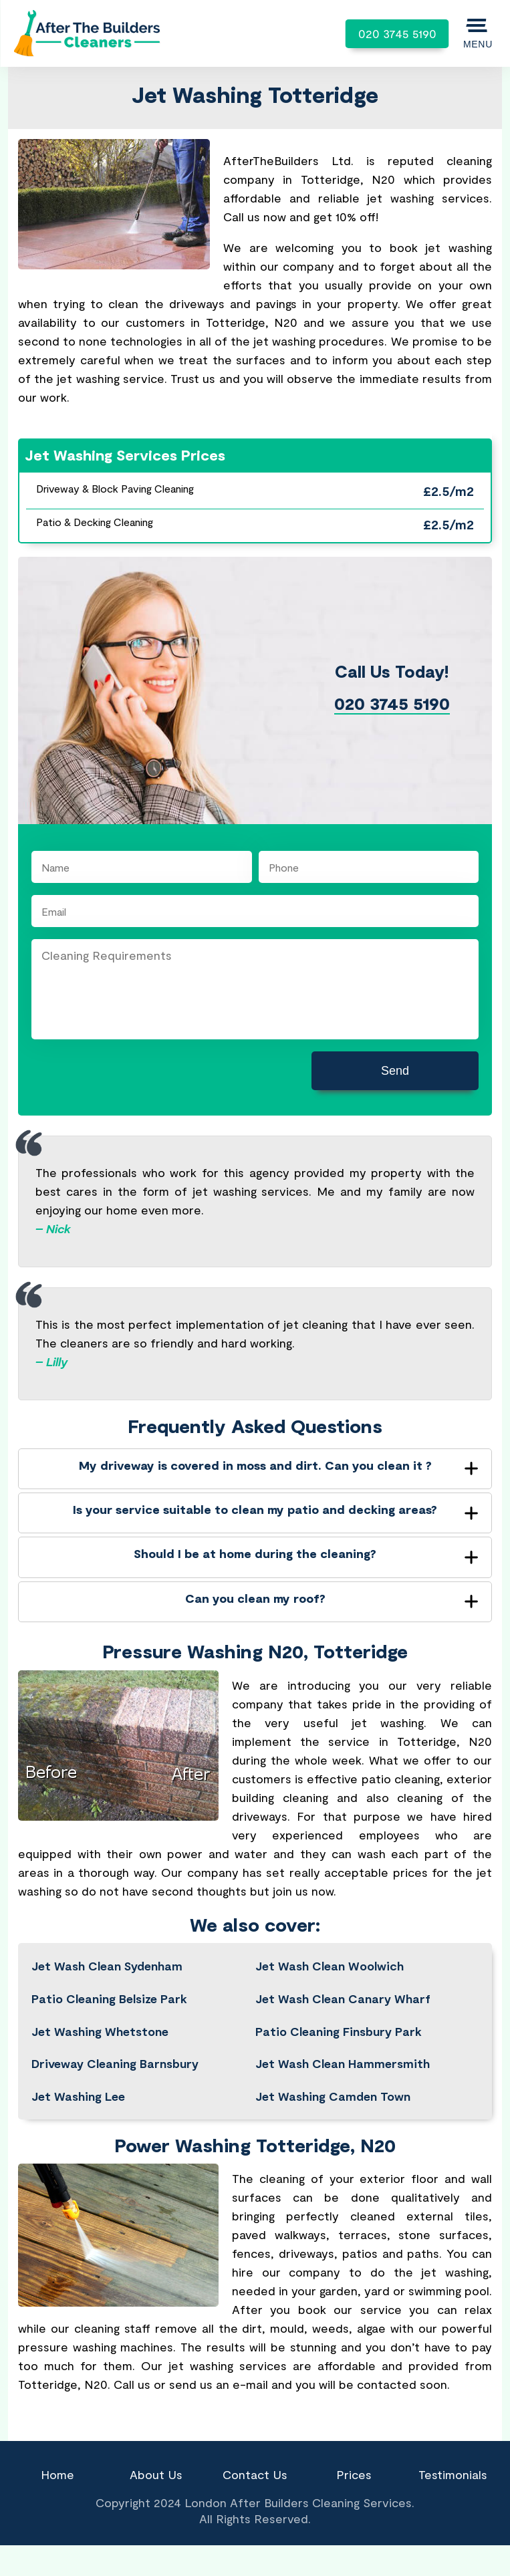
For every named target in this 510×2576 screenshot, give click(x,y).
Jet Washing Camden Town (332, 2096)
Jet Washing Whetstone (99, 2031)
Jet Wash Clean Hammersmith (342, 2063)
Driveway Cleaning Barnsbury (115, 2063)
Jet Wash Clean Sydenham (106, 1965)
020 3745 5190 (397, 33)
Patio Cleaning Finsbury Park (338, 2031)
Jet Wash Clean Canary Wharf (342, 1998)
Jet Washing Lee (78, 2096)
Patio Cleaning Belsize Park (109, 1998)
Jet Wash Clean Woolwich (329, 1965)
